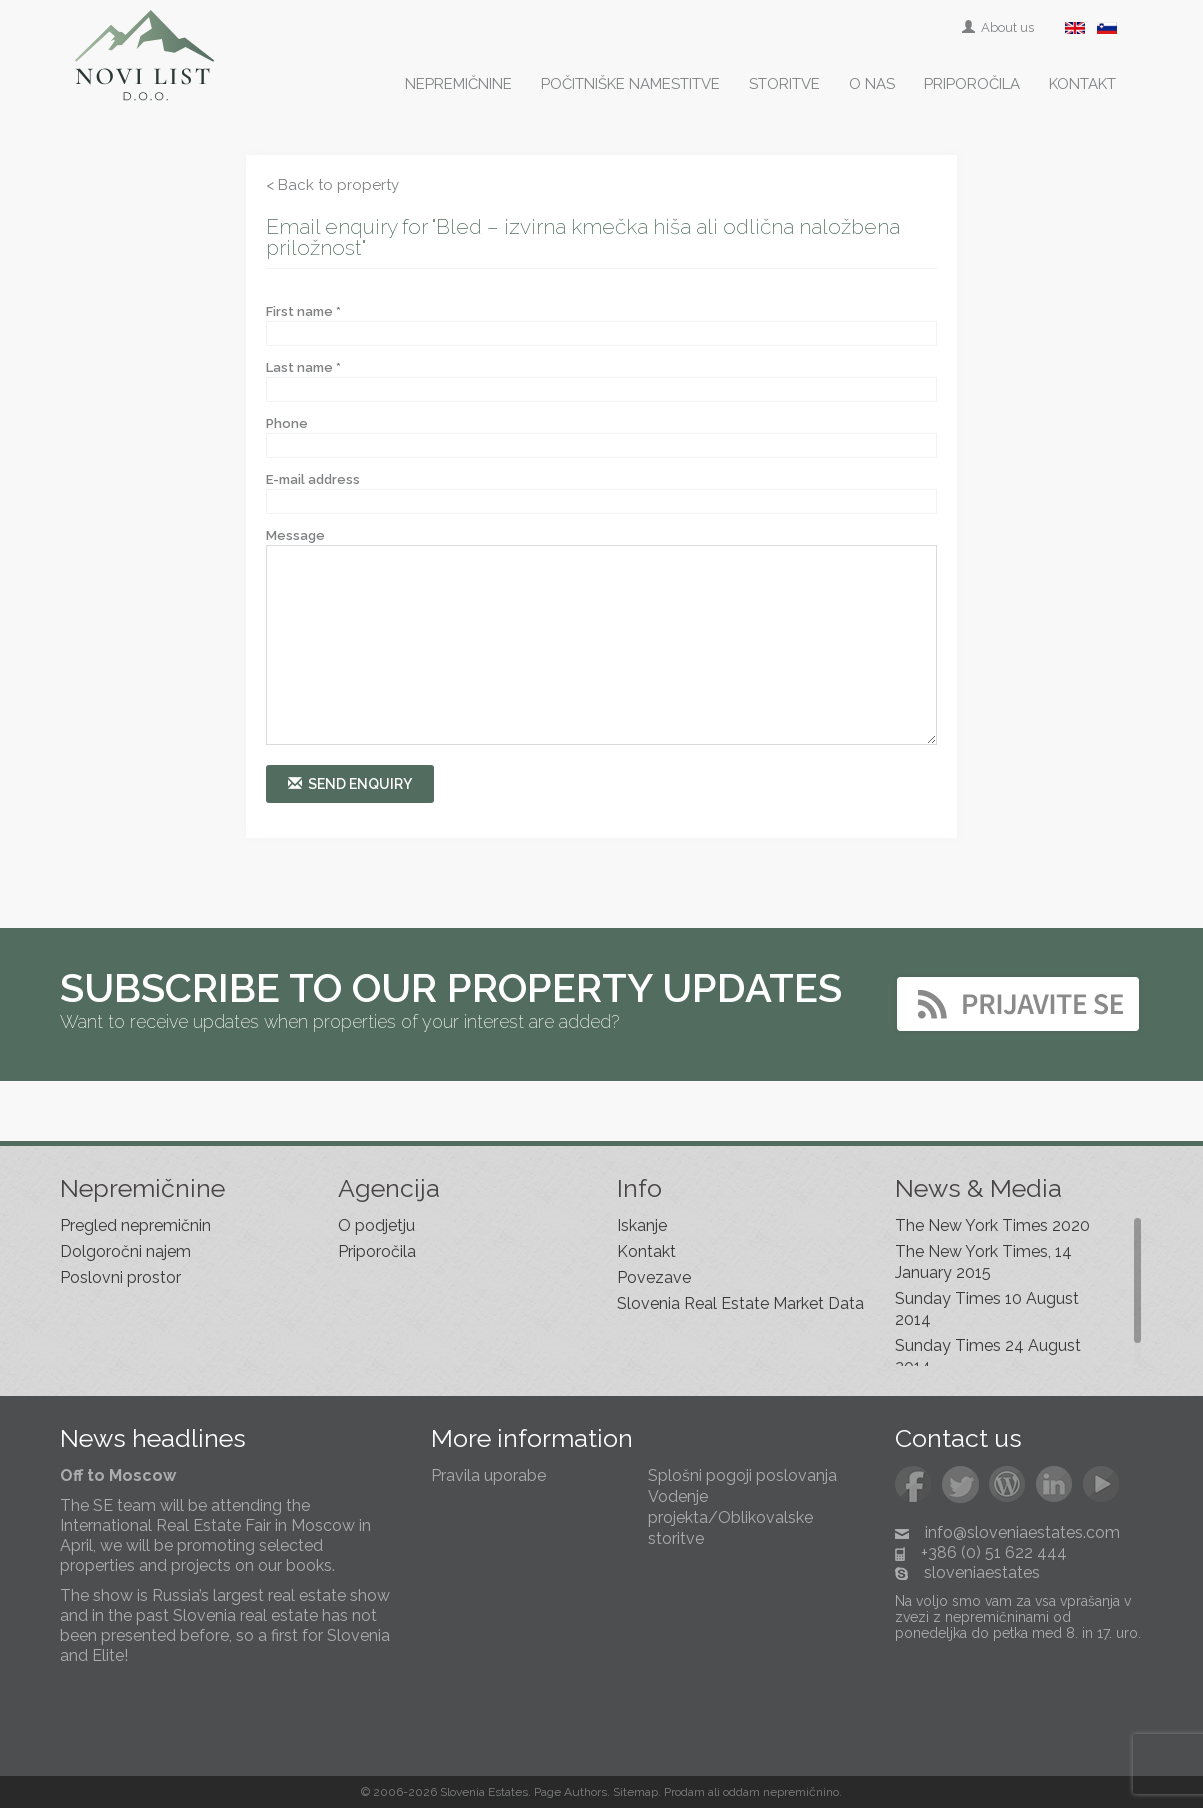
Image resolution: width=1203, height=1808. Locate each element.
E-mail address (313, 479)
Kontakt (1082, 84)
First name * (303, 311)
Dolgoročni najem (125, 1251)
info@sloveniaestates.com (1022, 1532)
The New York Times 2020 (992, 1225)
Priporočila (972, 84)
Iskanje (642, 1225)
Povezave (654, 1277)
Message (295, 535)
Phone (287, 423)
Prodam (684, 1792)
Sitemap (635, 1792)
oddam (741, 1792)
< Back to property (332, 185)
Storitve (784, 84)
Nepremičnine (458, 84)
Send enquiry (350, 783)
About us (999, 27)
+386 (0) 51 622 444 (994, 1552)
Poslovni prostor (120, 1277)
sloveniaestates (982, 1572)
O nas (872, 84)
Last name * (303, 367)
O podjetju (376, 1225)
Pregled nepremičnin (135, 1225)
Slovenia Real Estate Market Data (740, 1303)
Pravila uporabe (488, 1475)
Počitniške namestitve (630, 84)
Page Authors (570, 1792)
